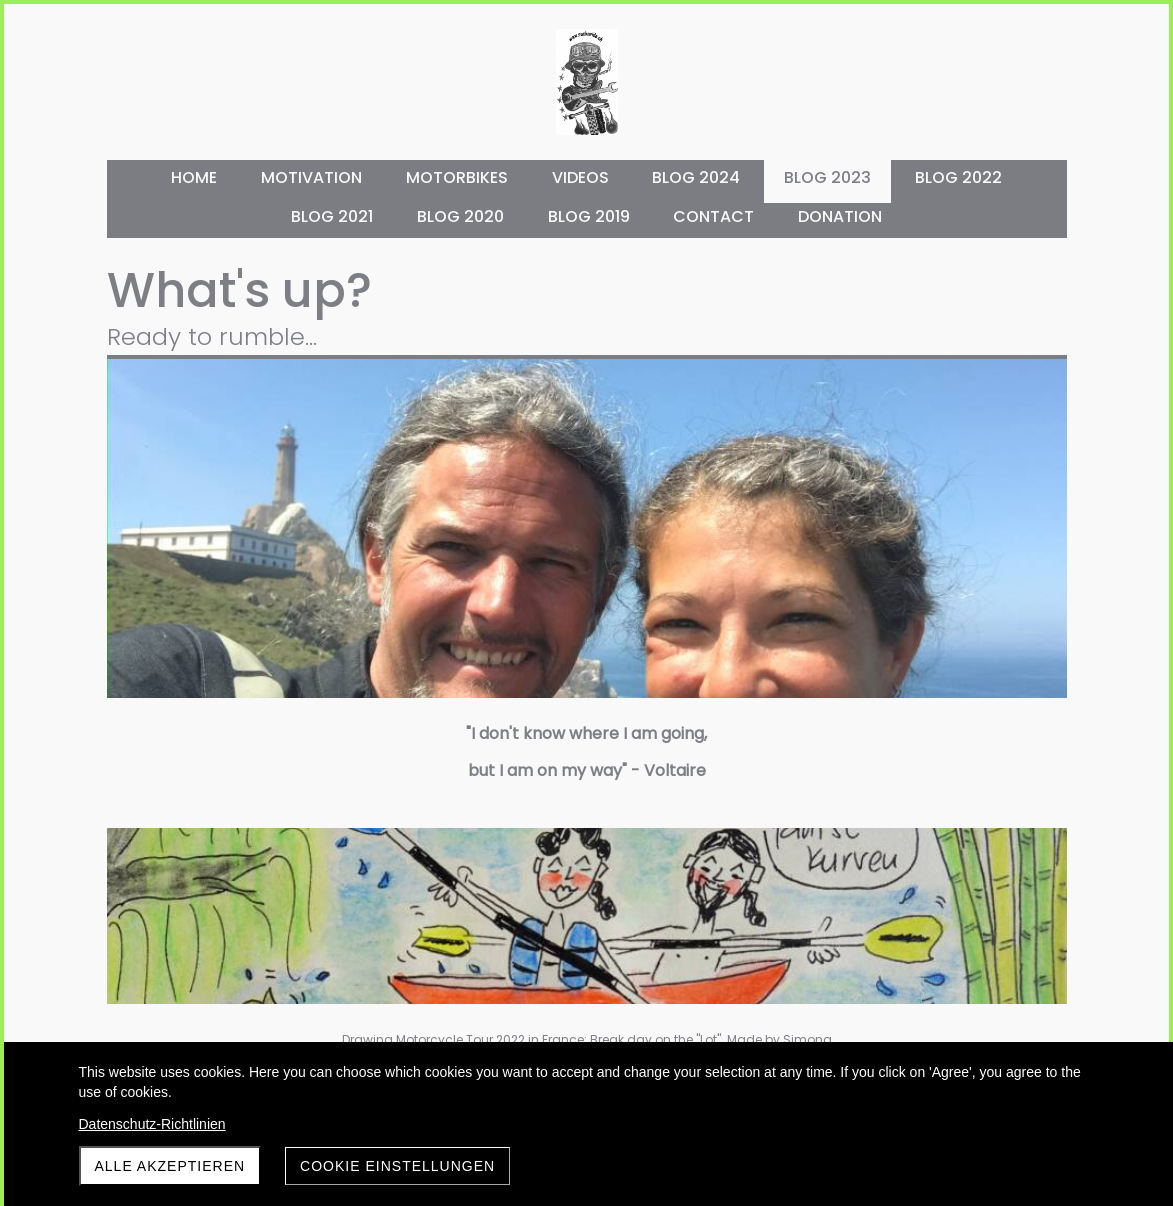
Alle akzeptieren (170, 1166)
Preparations (939, 559)
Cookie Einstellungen (397, 1166)
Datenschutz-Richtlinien (152, 1124)
